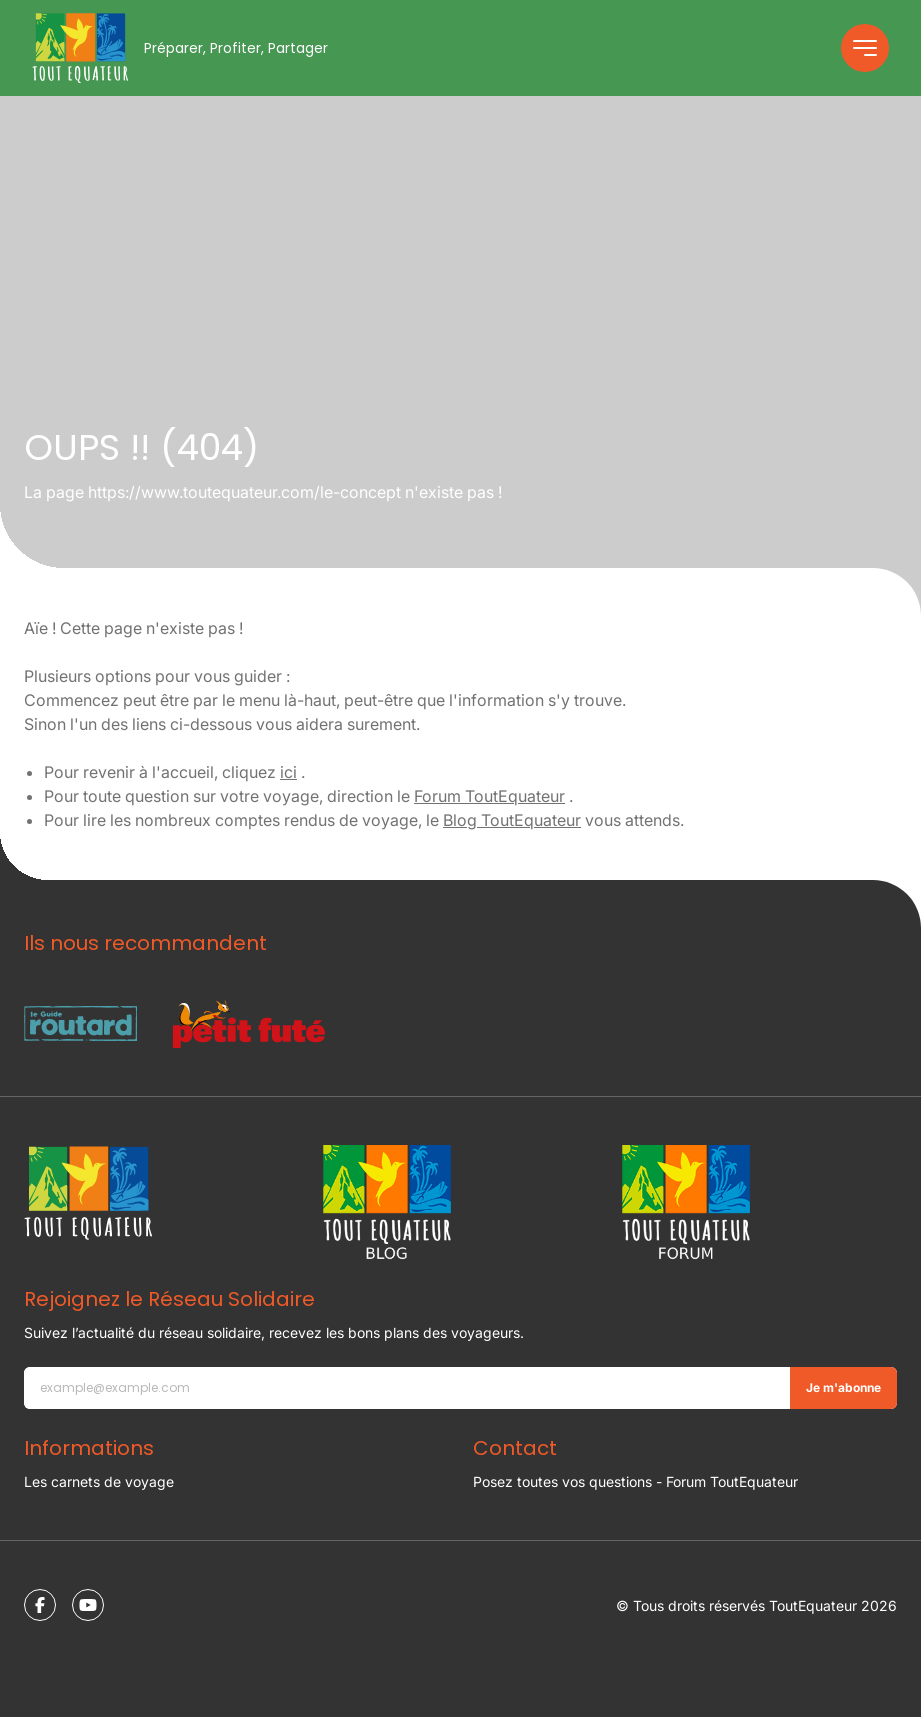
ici (288, 772)
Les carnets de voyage (99, 1481)
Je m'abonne (843, 1387)
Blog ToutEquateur (512, 820)
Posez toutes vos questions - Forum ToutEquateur (635, 1481)
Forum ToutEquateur (489, 796)
